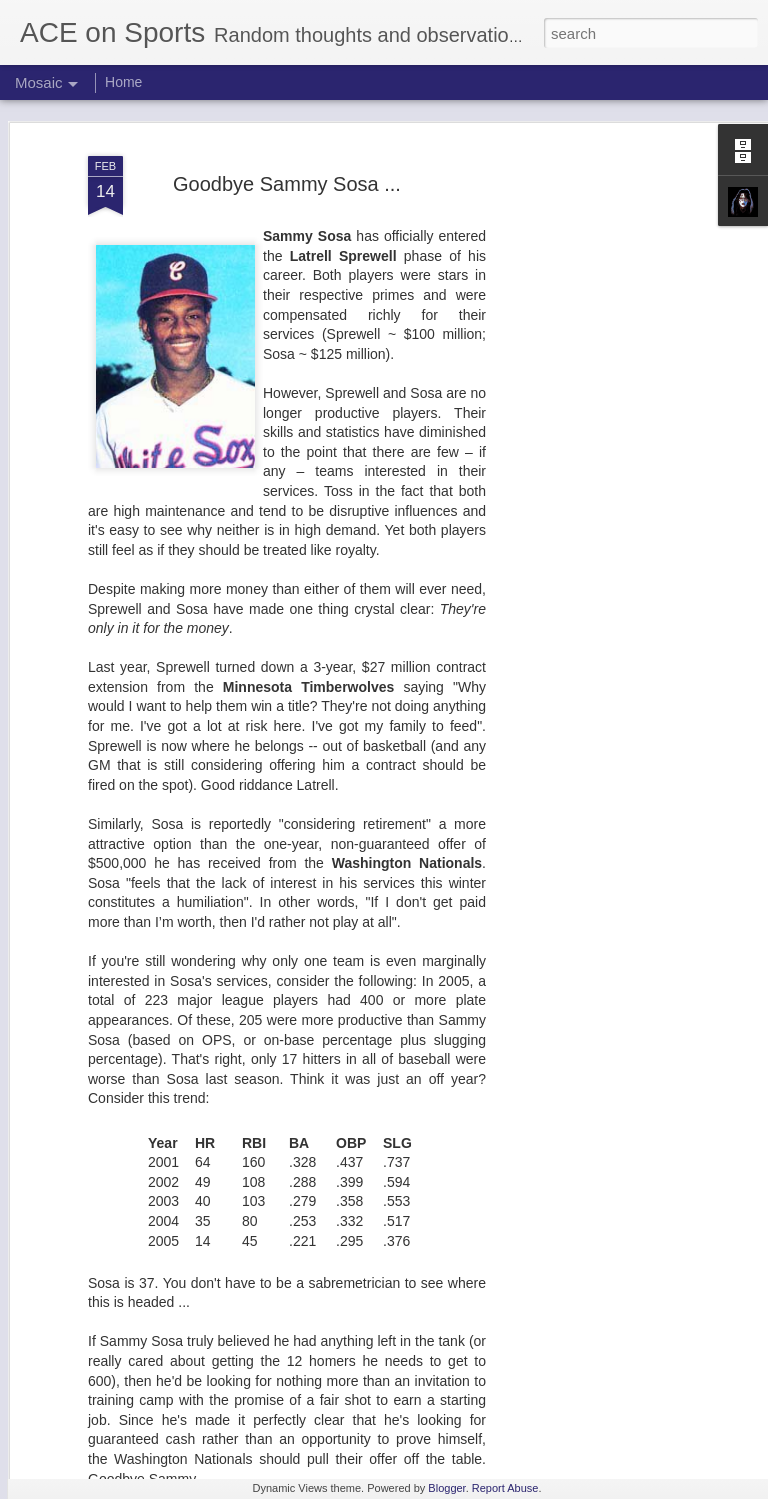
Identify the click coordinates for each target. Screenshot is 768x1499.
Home (123, 82)
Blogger (446, 1488)
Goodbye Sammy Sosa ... (287, 107)
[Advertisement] (596, 385)
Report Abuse (505, 1488)
